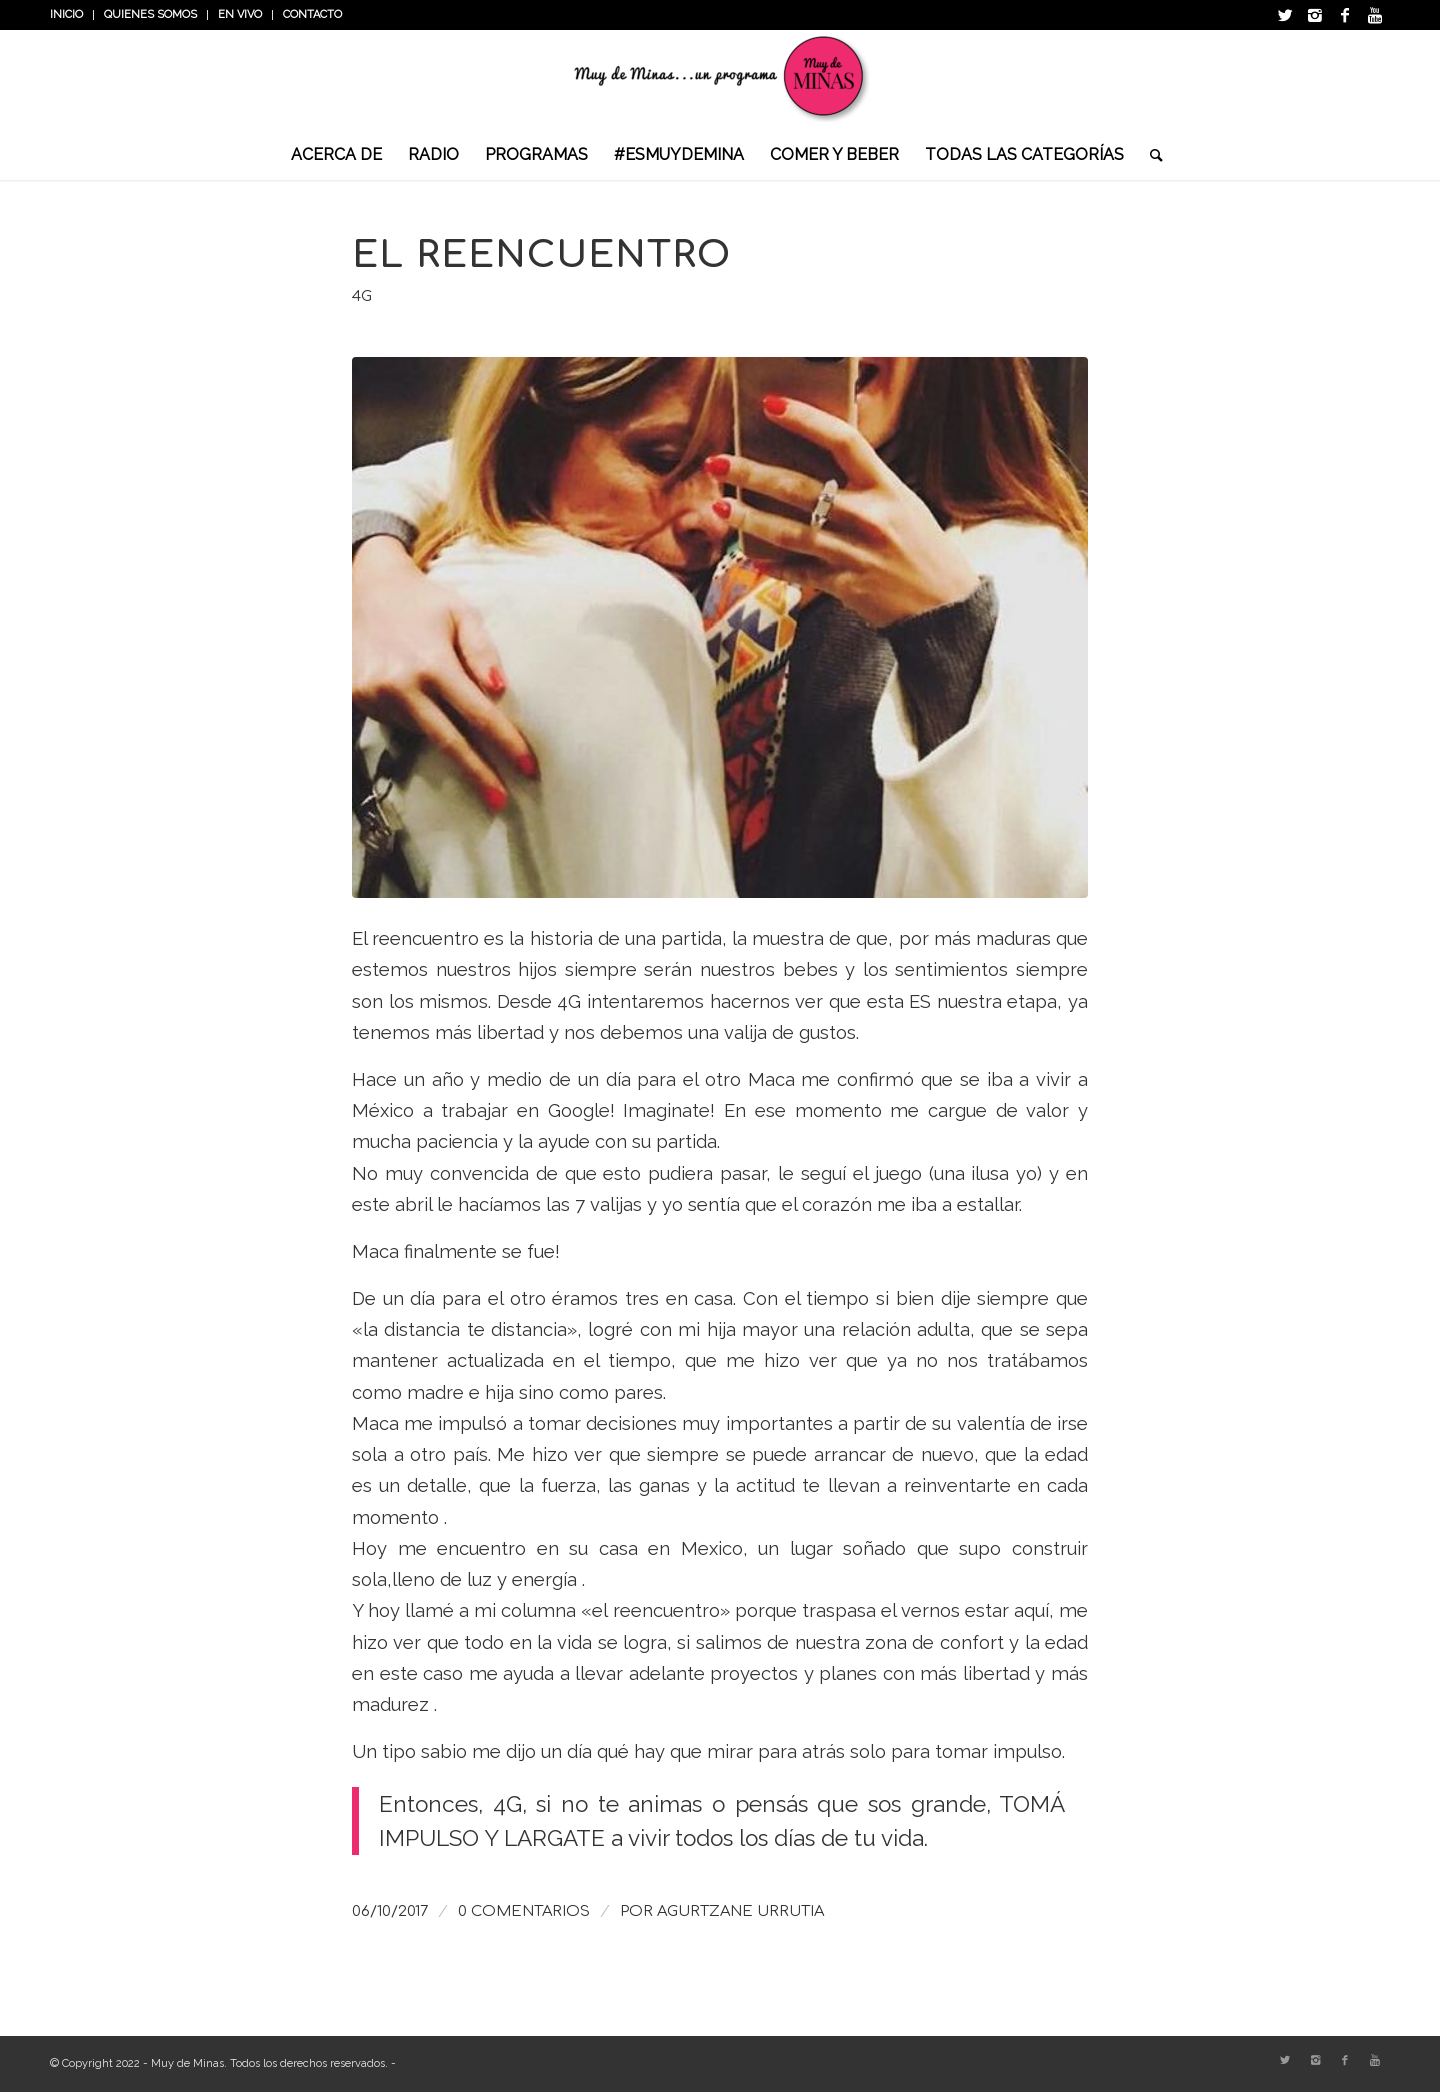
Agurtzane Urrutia (740, 1911)
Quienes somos (150, 14)
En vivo (240, 14)
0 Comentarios (524, 1911)
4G (362, 296)
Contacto (312, 14)
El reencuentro (541, 255)
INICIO (66, 14)
